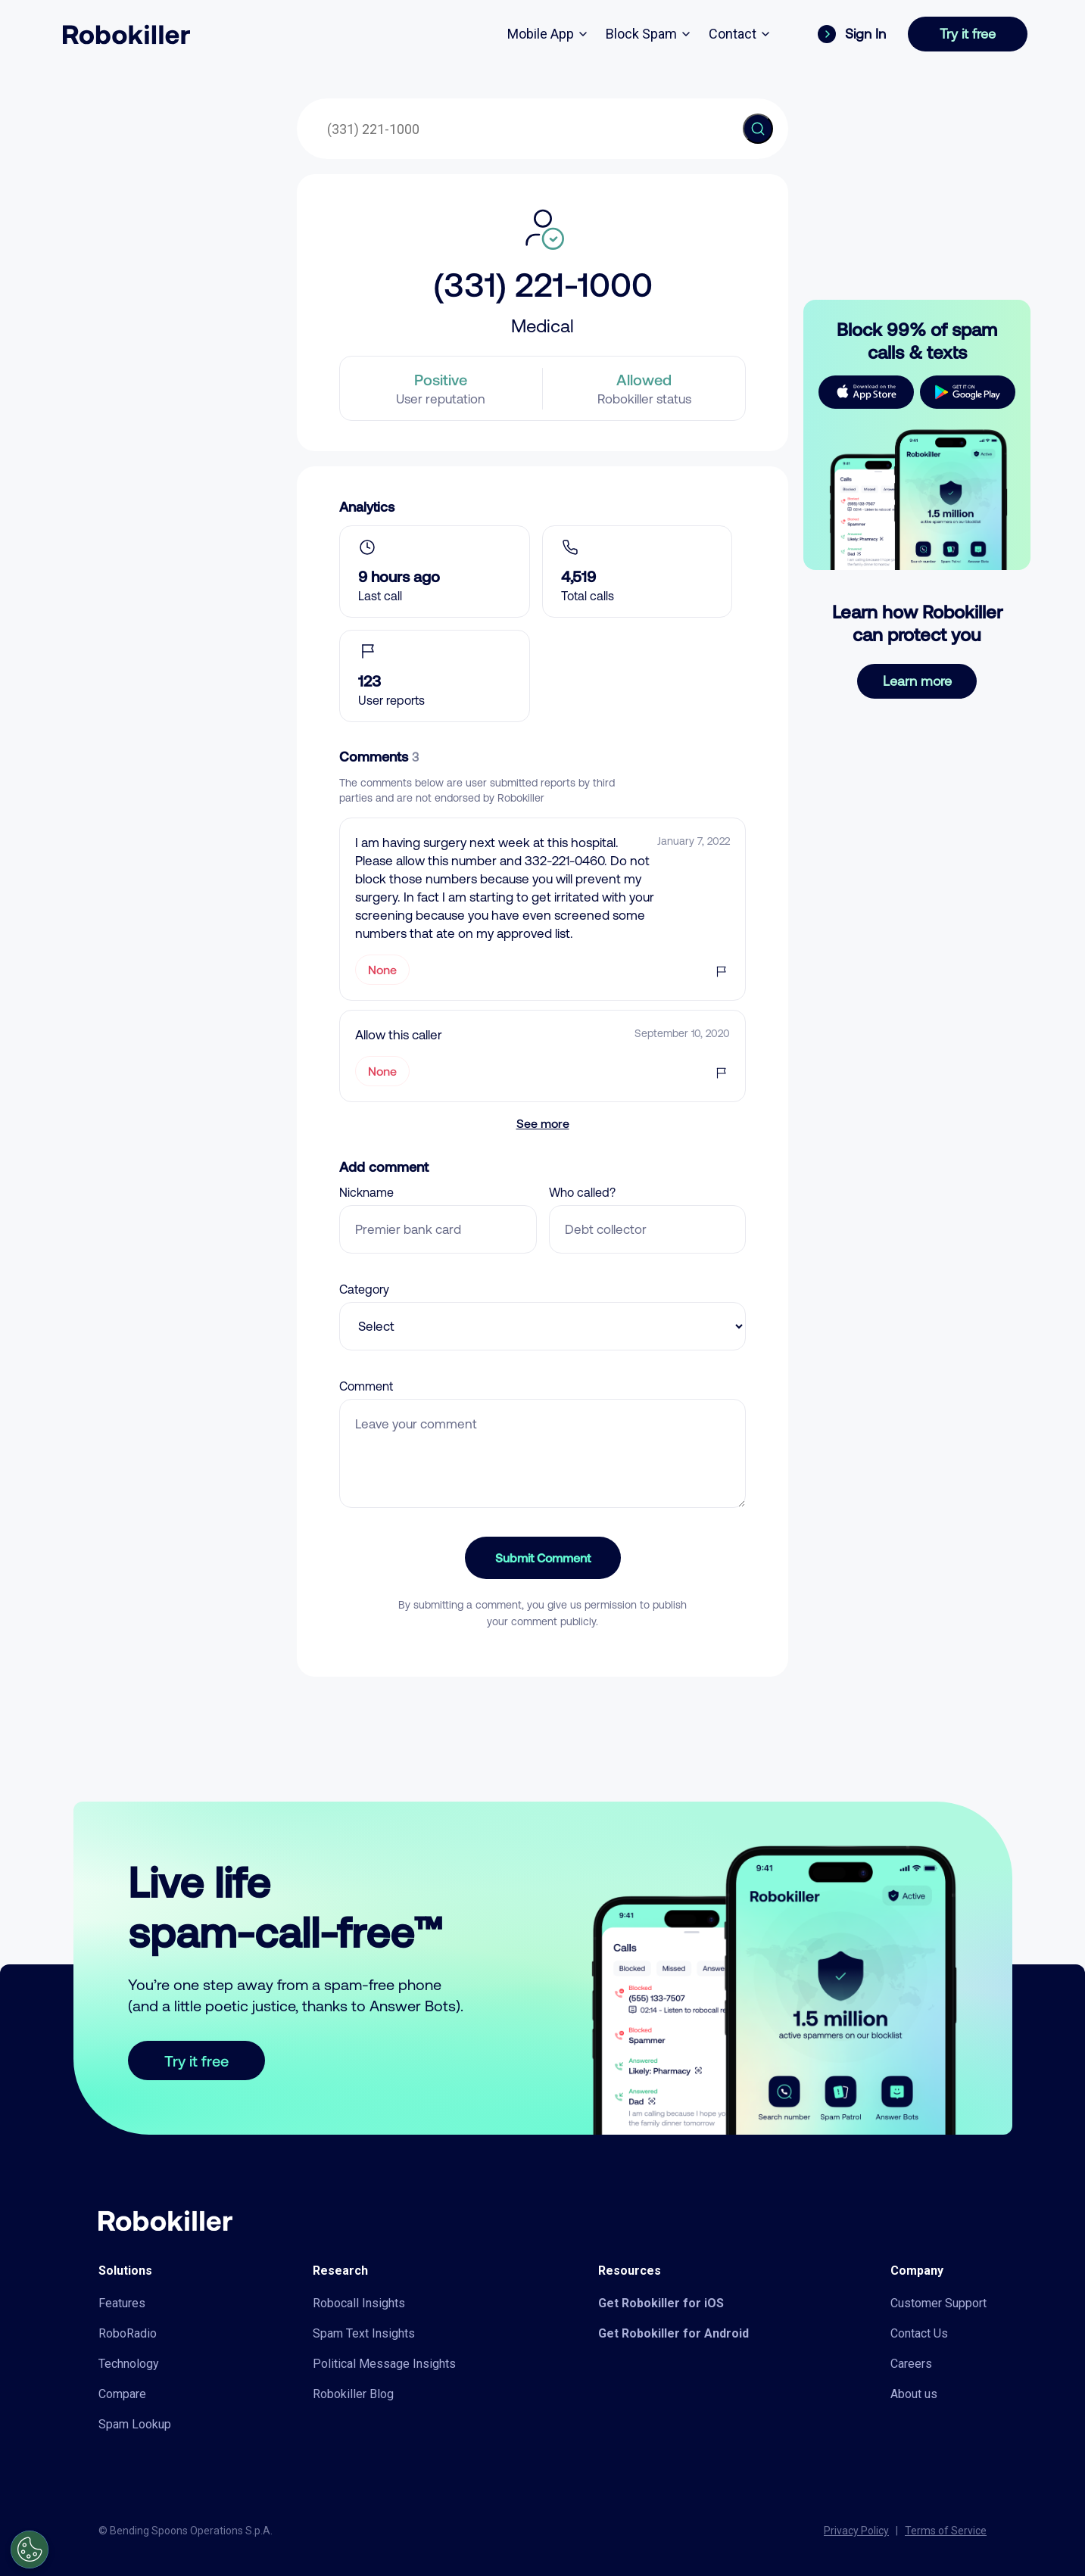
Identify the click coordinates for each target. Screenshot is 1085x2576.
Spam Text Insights (364, 2333)
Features (121, 2303)
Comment (366, 1386)
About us (913, 2394)
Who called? (582, 1192)
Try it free (968, 34)
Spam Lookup (134, 2424)
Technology (128, 2363)
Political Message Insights (384, 2363)
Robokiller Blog (353, 2394)
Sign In (852, 34)
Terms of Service (946, 2531)
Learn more (917, 681)
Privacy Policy (856, 2531)
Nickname (366, 1192)
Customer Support (938, 2303)
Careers (911, 2363)
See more (542, 1123)
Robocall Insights (359, 2303)
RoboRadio (127, 2333)
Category (364, 1289)
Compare (122, 2394)
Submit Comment (543, 1557)
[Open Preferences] (29, 2549)
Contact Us (919, 2333)
